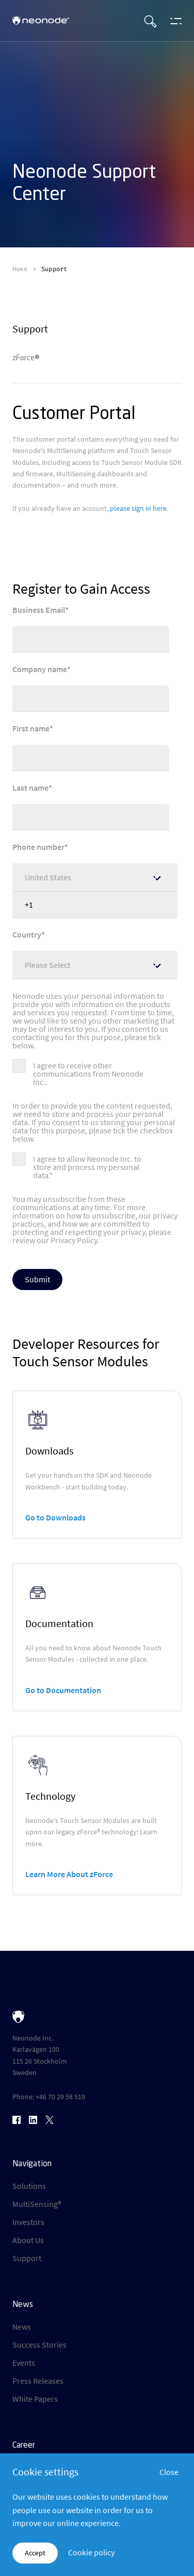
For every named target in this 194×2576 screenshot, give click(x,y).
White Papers (35, 2399)
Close (169, 2472)
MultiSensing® (36, 2204)
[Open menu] (173, 20)
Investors (28, 2222)
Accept (35, 2552)
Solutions (29, 2186)
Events (23, 2362)
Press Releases (37, 2381)
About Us (28, 2240)
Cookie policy (91, 2552)
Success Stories (39, 2344)
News (21, 2326)
